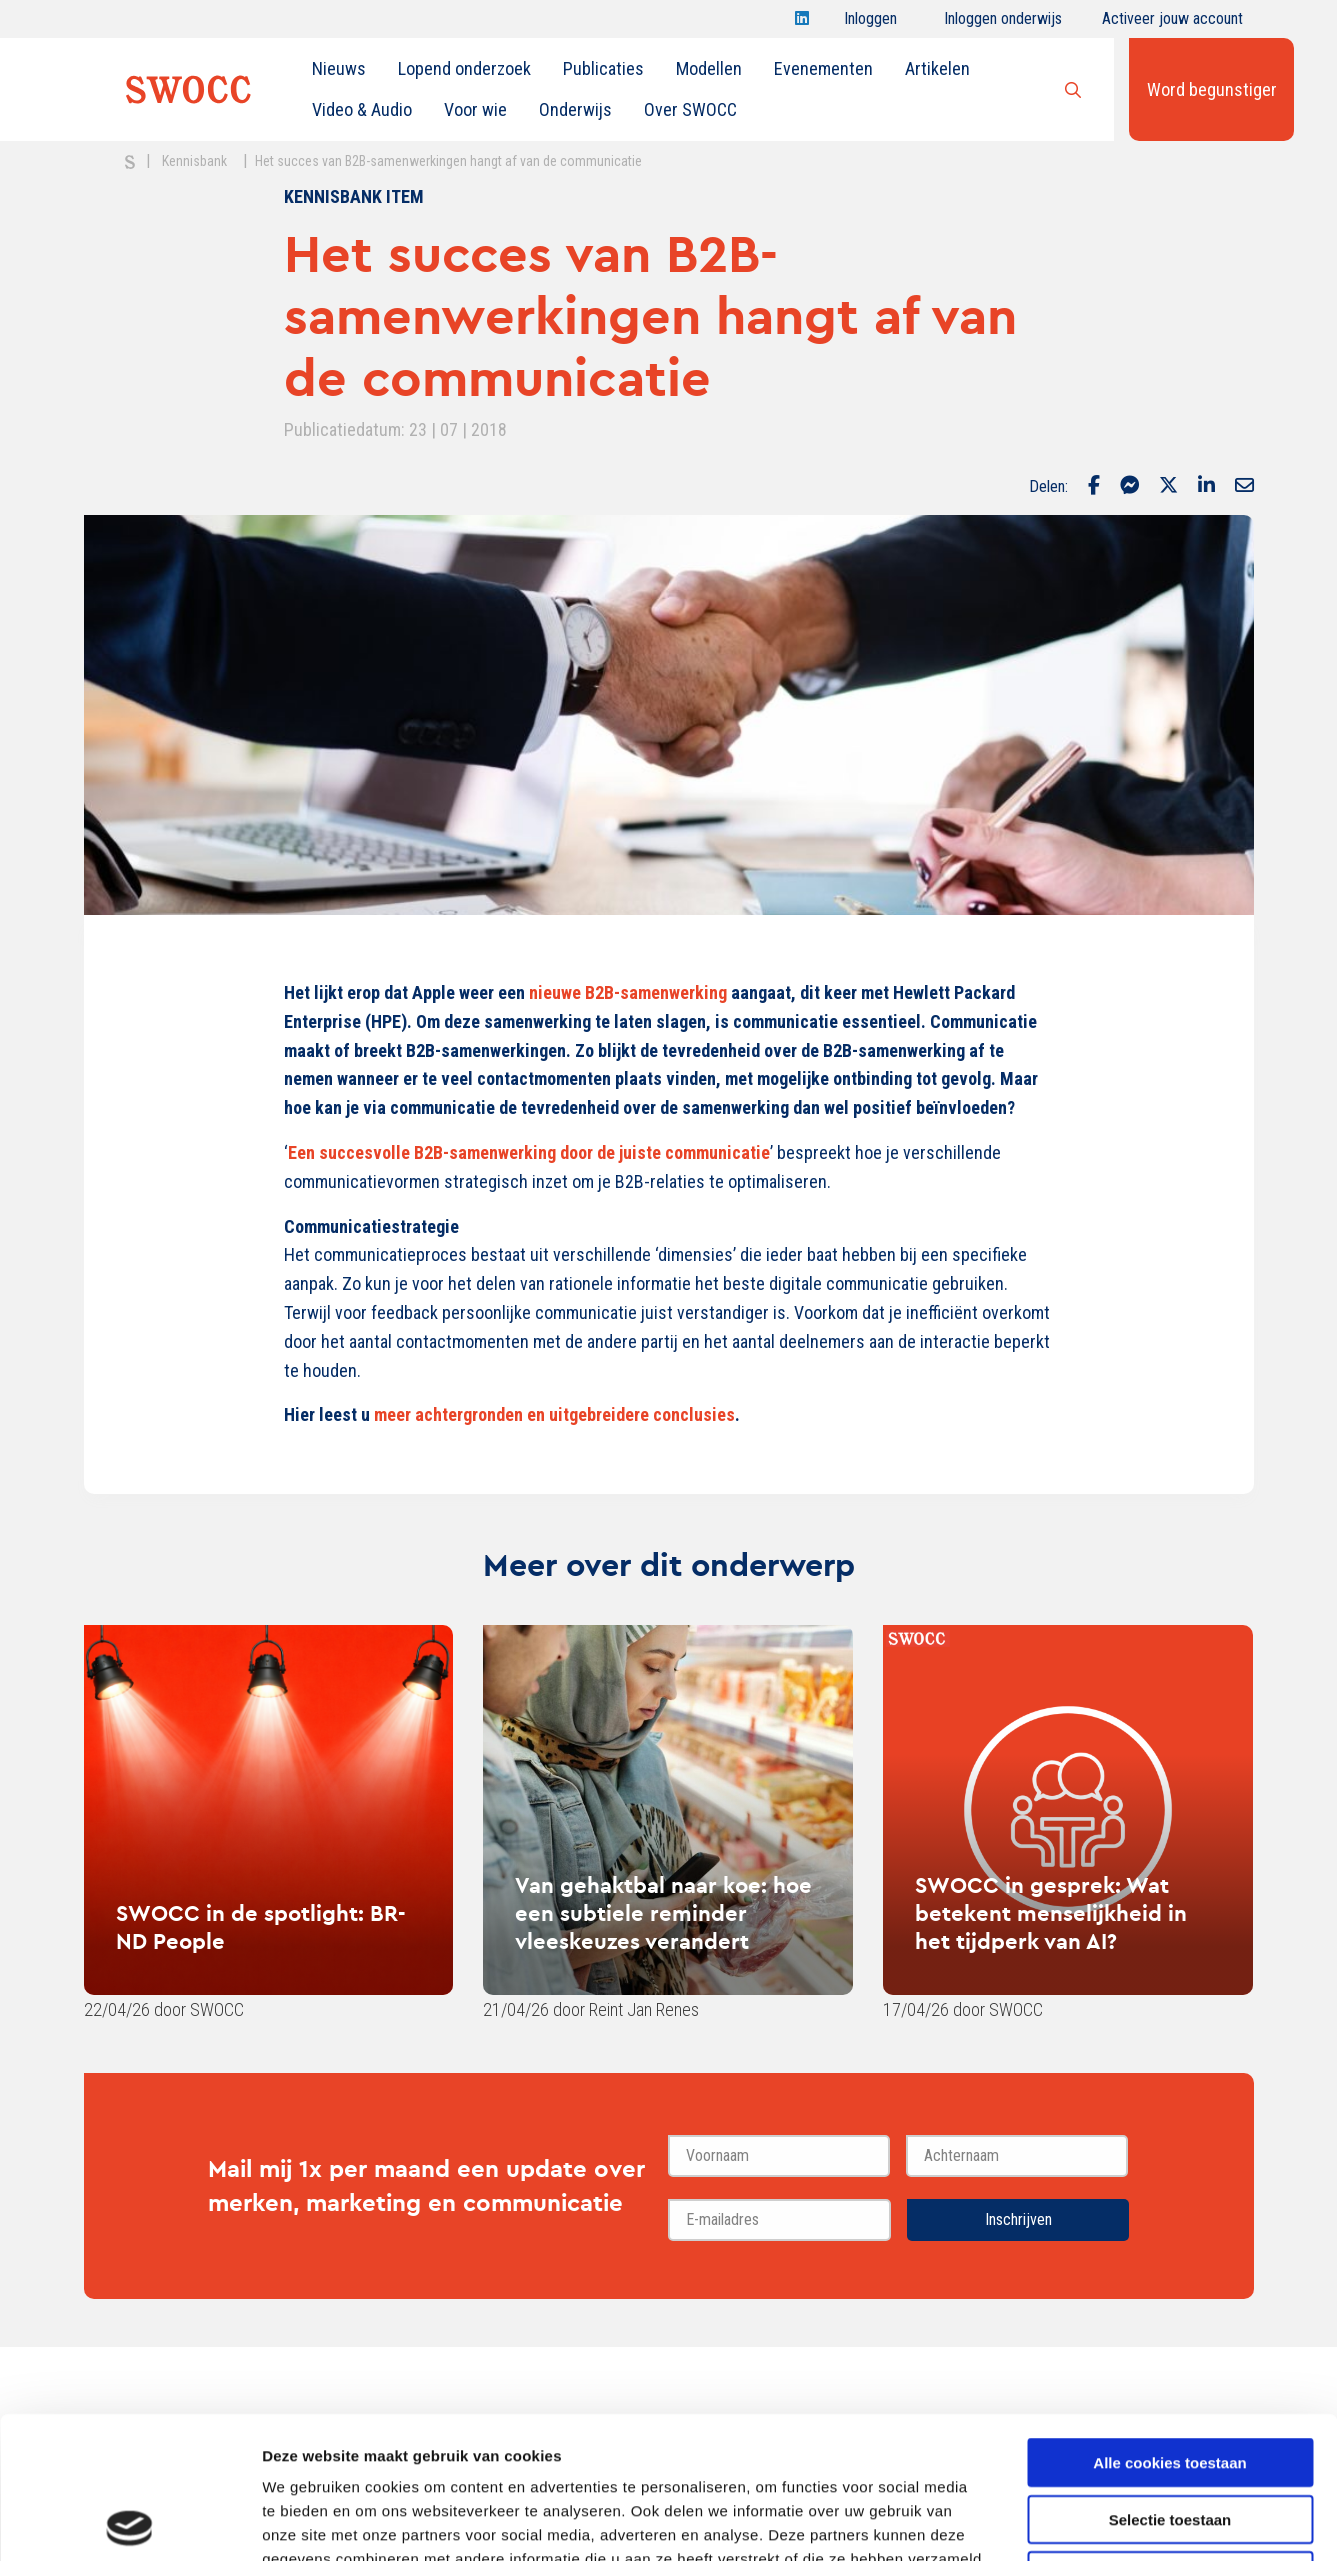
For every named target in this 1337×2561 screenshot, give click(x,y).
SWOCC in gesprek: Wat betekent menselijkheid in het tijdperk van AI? (1051, 1913)
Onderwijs (575, 109)
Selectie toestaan (1170, 2377)
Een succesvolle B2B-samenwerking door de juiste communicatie (529, 1152)
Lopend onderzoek (464, 68)
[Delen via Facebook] (1094, 487)
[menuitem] (339, 69)
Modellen (709, 68)
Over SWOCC (690, 109)
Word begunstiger (1212, 89)
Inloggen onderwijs (1003, 23)
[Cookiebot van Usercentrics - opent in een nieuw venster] (129, 2522)
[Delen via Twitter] (1168, 487)
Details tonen (1080, 2521)
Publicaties (603, 68)
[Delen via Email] (1244, 487)
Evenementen (823, 68)
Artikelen (937, 68)
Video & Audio (362, 109)
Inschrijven (1018, 2219)
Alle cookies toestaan (1169, 2320)
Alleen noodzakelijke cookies (1170, 2433)
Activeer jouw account (1172, 23)
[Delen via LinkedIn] (1206, 487)
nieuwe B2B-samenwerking (628, 992)
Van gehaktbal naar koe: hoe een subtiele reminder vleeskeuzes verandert (663, 1913)
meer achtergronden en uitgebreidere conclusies (554, 1414)
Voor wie (475, 109)
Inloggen (870, 23)
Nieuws (339, 68)
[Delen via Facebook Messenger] (1129, 487)
